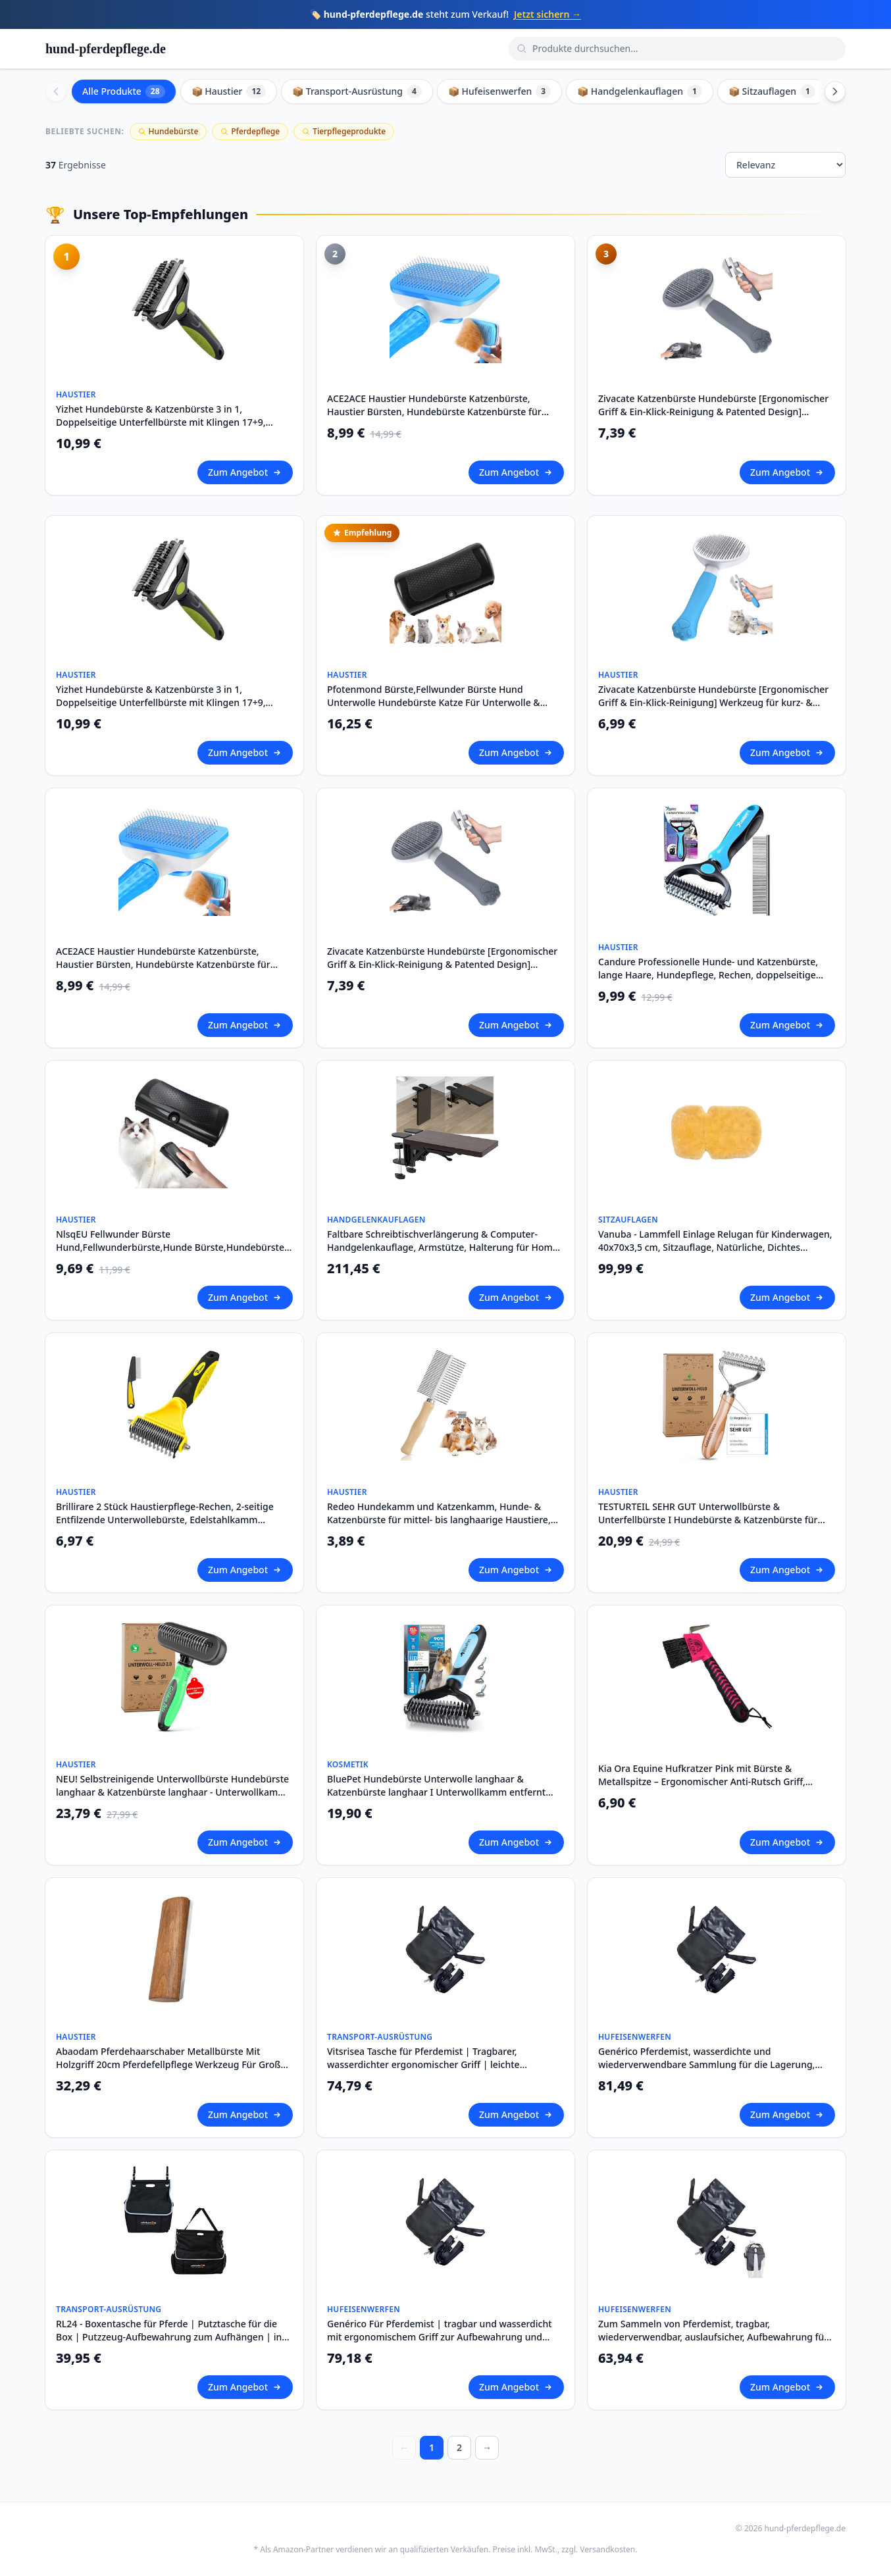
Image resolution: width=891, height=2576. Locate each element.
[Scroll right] (835, 91)
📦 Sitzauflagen (771, 91)
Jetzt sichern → (547, 14)
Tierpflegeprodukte (344, 131)
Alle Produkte (123, 91)
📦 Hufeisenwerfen (499, 91)
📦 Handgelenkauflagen (639, 91)
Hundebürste (168, 131)
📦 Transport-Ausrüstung (357, 91)
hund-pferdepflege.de (105, 48)
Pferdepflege (250, 131)
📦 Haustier (229, 91)
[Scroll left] (55, 91)
